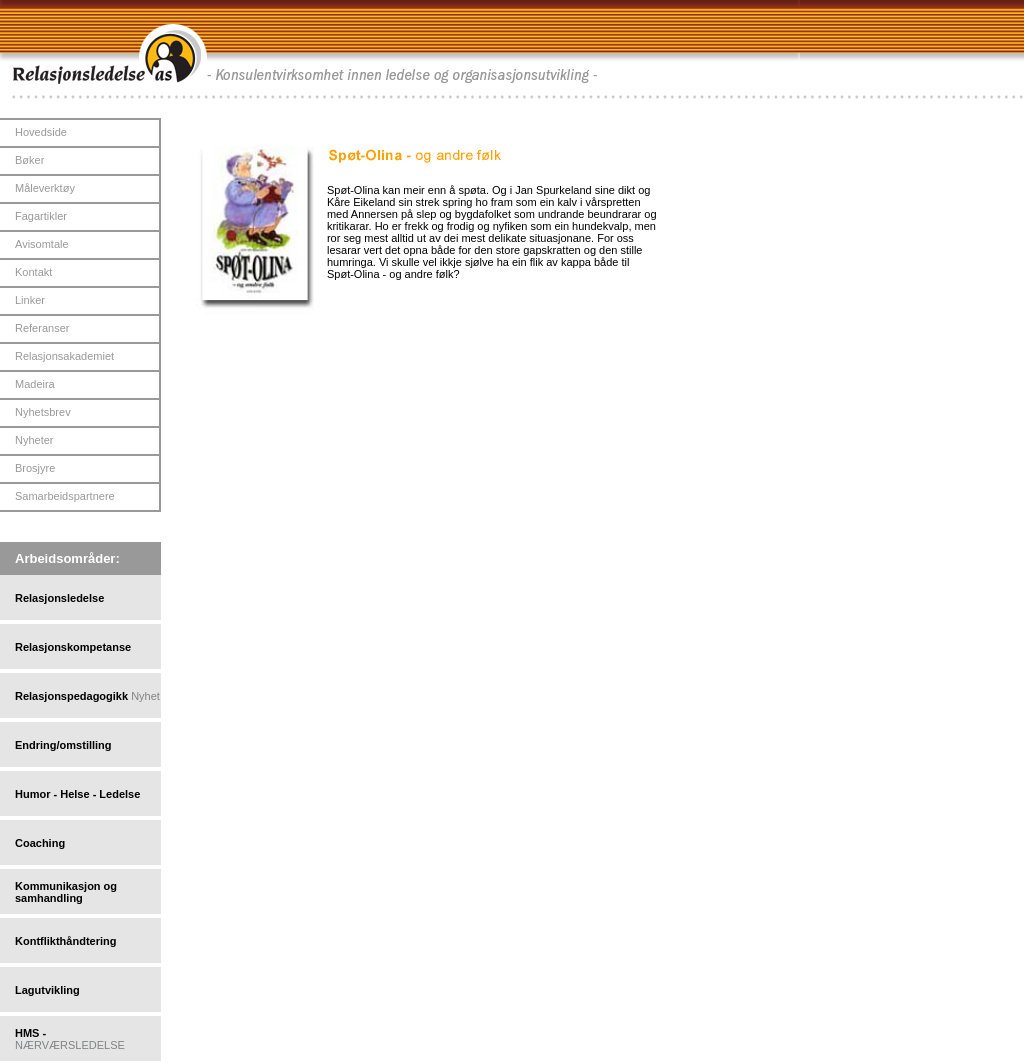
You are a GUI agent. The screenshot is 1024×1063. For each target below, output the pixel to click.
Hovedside (41, 132)
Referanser (42, 328)
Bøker (29, 160)
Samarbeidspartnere (65, 496)
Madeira (35, 384)
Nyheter (34, 440)
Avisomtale (42, 244)
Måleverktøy (45, 188)
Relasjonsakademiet (64, 356)
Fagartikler (41, 216)
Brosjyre (35, 468)
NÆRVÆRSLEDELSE (70, 1045)
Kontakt (33, 272)
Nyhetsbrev (43, 412)
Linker (30, 300)
